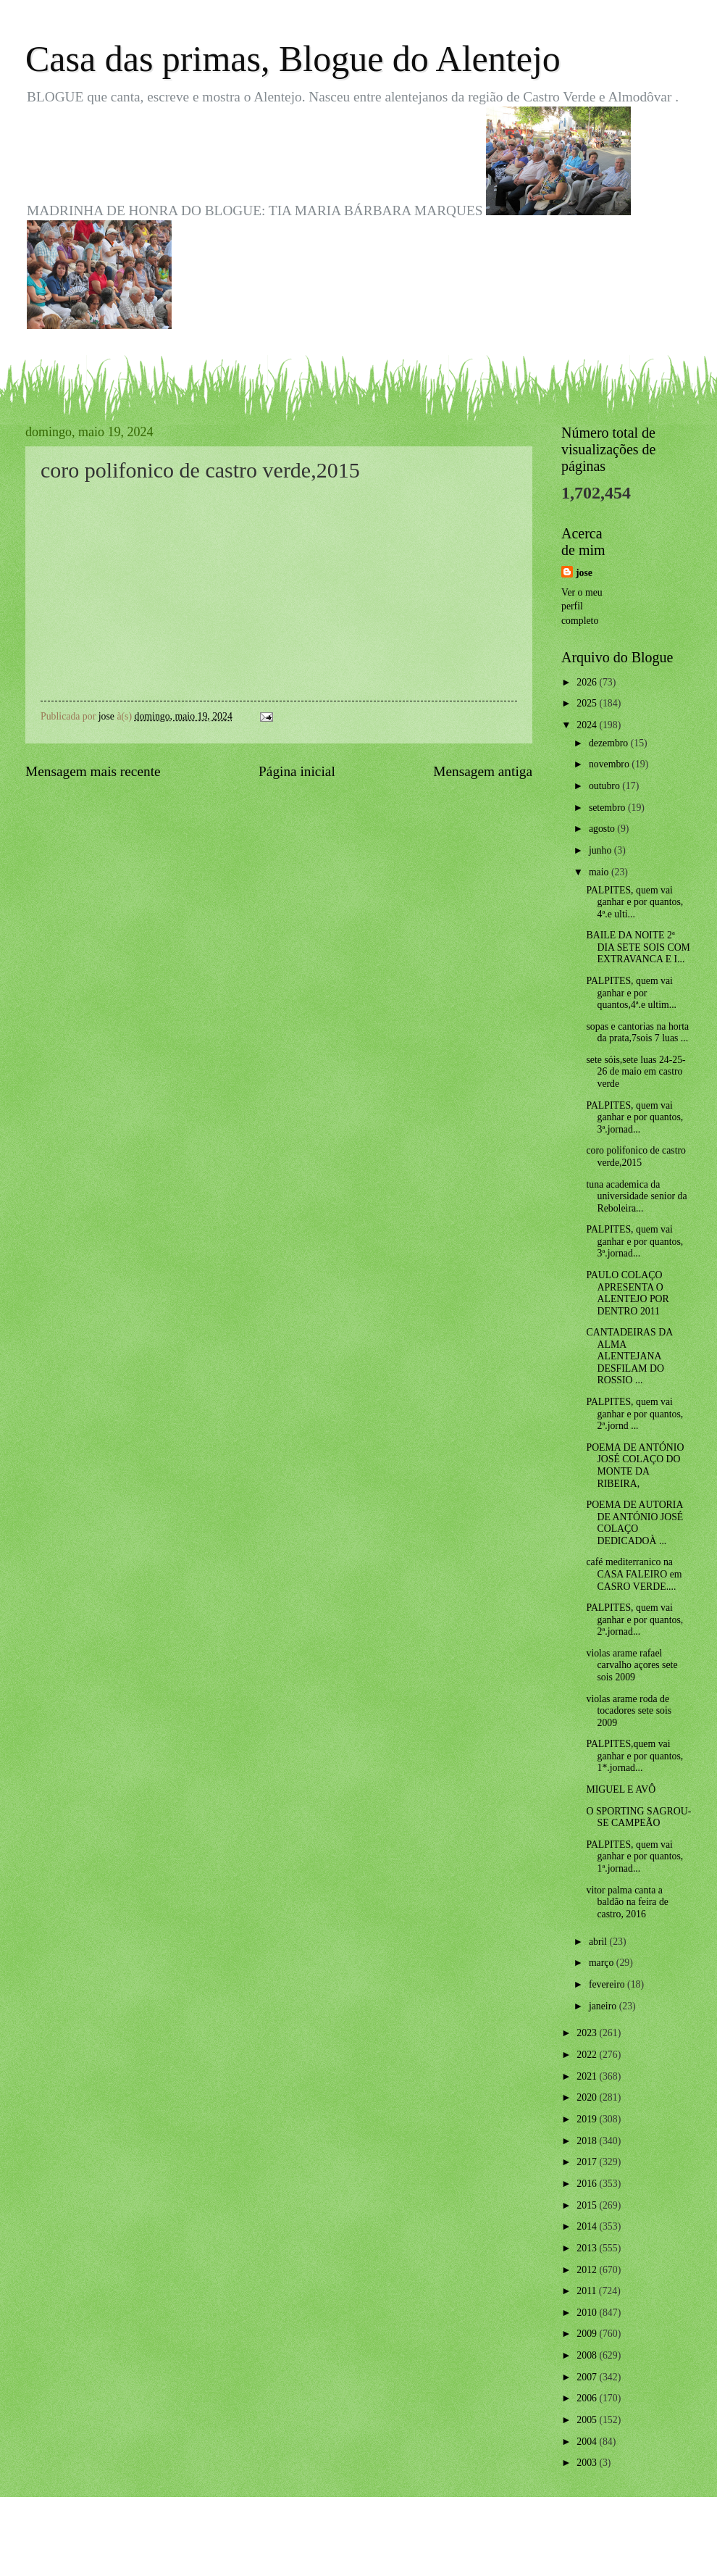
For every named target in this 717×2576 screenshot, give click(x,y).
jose (584, 572)
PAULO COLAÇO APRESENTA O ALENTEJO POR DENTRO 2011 (627, 1293)
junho (601, 850)
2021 (587, 2076)
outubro (605, 785)
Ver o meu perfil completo (582, 606)
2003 (587, 2462)
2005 (587, 2419)
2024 (587, 725)
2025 (587, 703)
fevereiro (608, 1984)
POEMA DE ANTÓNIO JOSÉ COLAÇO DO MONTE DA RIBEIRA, (635, 1465)
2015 (587, 2205)
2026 (587, 682)
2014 (587, 2226)
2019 (587, 2119)
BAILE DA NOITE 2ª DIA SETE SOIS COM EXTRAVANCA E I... (637, 947)
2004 (587, 2441)
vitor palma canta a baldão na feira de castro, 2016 (627, 1902)
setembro (608, 807)
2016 (587, 2183)
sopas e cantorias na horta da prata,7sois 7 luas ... (637, 1032)
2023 (587, 2032)
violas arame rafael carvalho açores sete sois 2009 (631, 1665)
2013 (587, 2248)
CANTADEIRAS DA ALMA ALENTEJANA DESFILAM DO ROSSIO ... (629, 1356)
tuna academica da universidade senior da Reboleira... (636, 1196)
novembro (610, 764)
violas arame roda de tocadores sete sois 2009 (628, 1710)
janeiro (604, 2006)
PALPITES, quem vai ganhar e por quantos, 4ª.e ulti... (634, 902)
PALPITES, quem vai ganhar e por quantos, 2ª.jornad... (634, 1619)
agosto (603, 828)
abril (599, 1941)
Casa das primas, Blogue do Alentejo (293, 58)
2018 (587, 2140)
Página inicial (297, 771)
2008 (587, 2355)
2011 (587, 2290)
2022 (587, 2054)
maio (600, 872)
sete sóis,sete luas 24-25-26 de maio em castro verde (635, 1071)
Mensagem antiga (482, 771)
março (602, 1962)
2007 (587, 2377)
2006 (587, 2398)
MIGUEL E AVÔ (620, 1789)
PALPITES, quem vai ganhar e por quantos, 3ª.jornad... (634, 1117)
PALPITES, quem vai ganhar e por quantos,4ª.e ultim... (631, 992)
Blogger (438, 2547)
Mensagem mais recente (93, 771)
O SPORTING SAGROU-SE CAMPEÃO (638, 1817)
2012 (587, 2269)
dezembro (610, 743)
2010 (587, 2312)
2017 (587, 2161)
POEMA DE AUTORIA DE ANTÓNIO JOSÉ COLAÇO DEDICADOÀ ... (634, 1522)
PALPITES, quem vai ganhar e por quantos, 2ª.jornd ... (634, 1413)
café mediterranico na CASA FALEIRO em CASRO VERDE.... (634, 1573)
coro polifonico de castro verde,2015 (636, 1156)
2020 (587, 2097)
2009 (587, 2333)
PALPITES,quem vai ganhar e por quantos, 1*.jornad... (634, 1755)
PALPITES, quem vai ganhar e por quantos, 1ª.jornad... (634, 1856)
